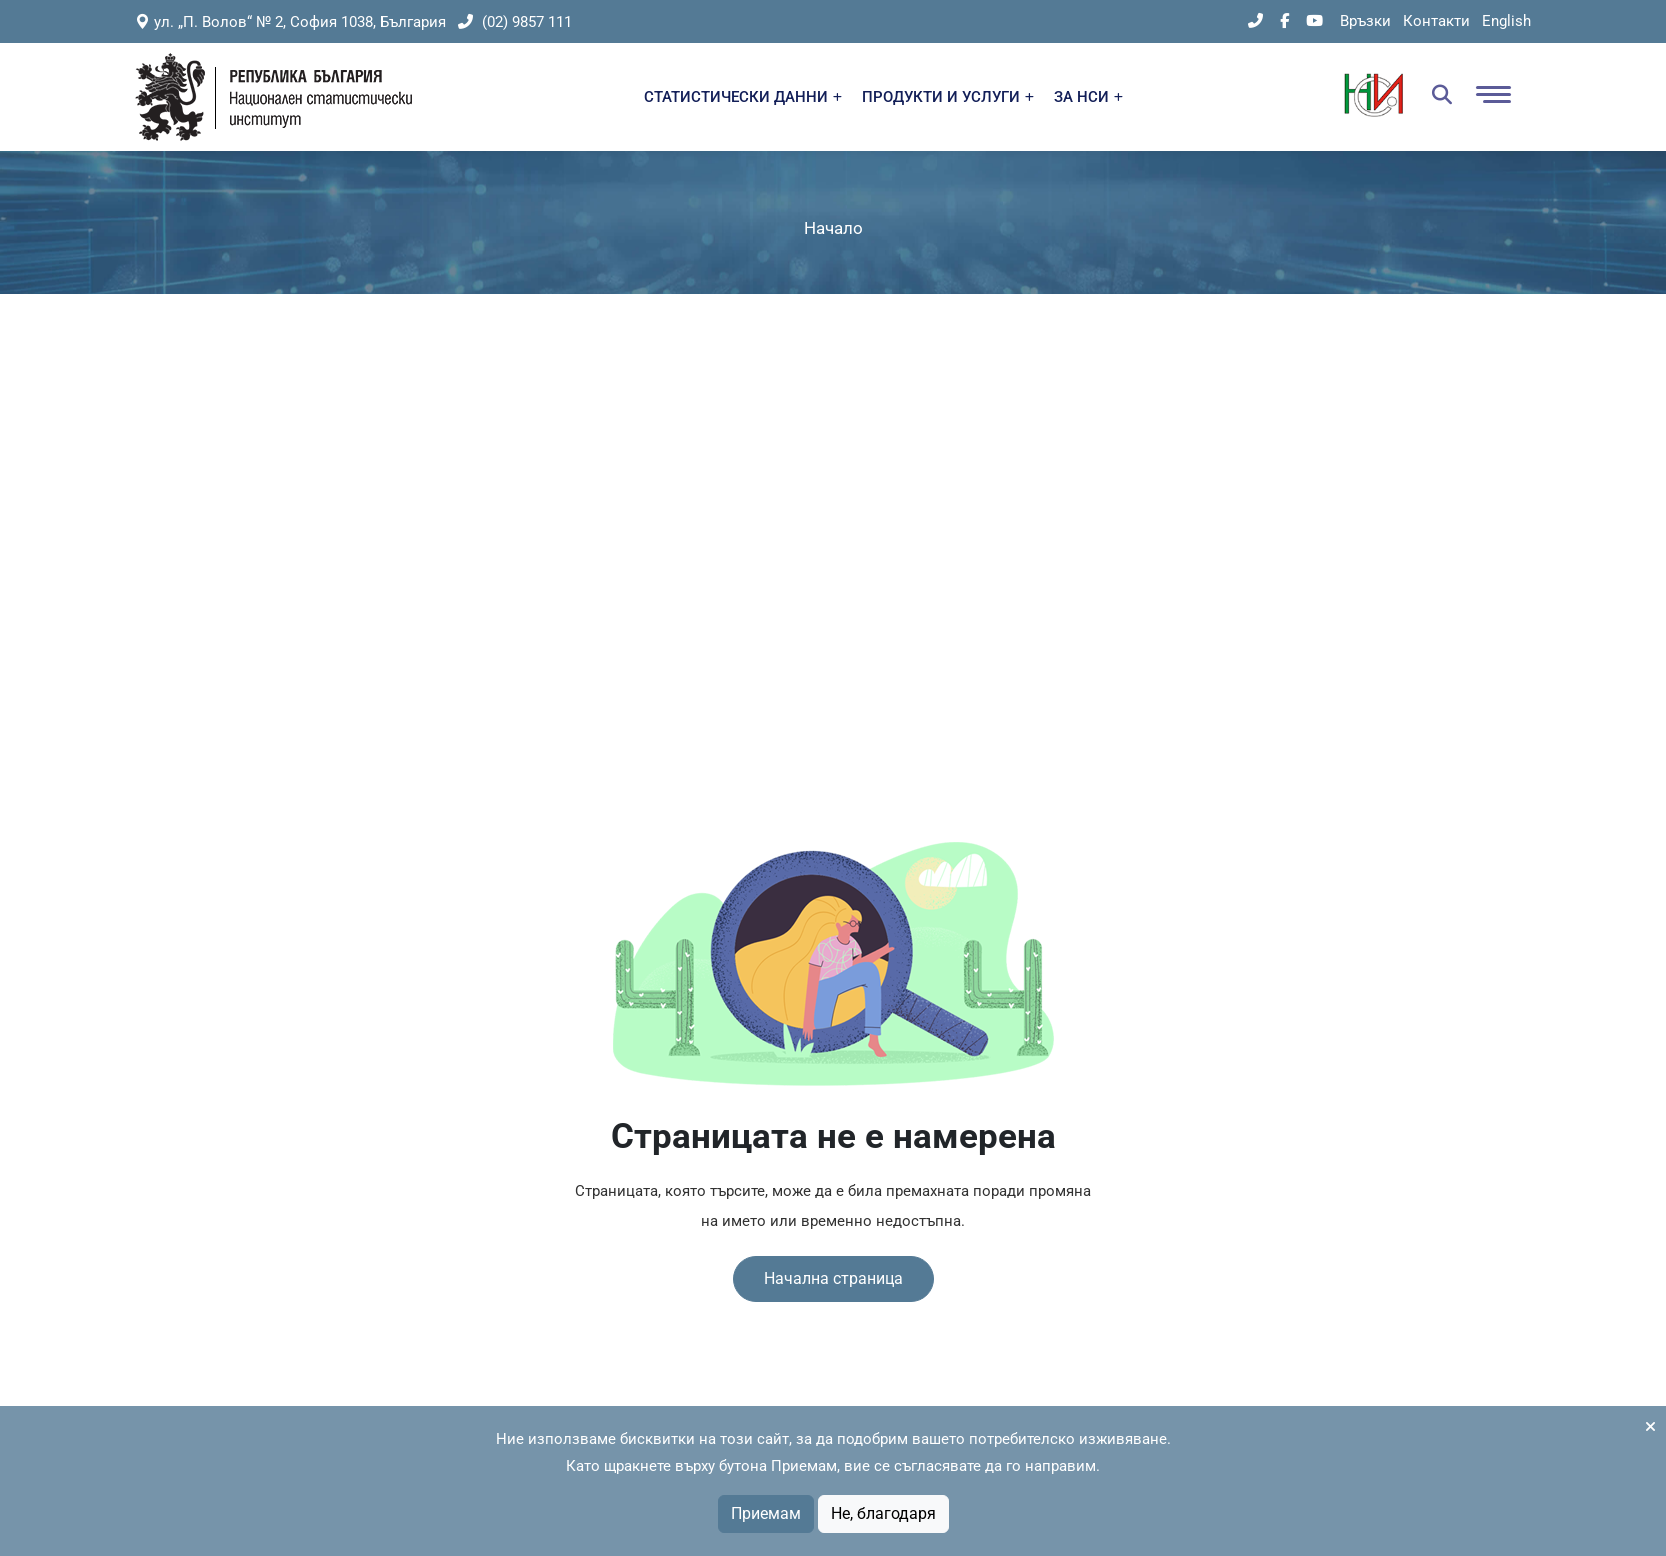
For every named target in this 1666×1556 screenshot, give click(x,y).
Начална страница (833, 1278)
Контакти (1436, 21)
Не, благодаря (883, 1513)
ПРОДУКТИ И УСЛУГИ (948, 97)
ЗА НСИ (1088, 97)
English (1506, 21)
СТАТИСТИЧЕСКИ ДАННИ (743, 97)
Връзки (1365, 21)
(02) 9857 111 (515, 22)
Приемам (766, 1513)
